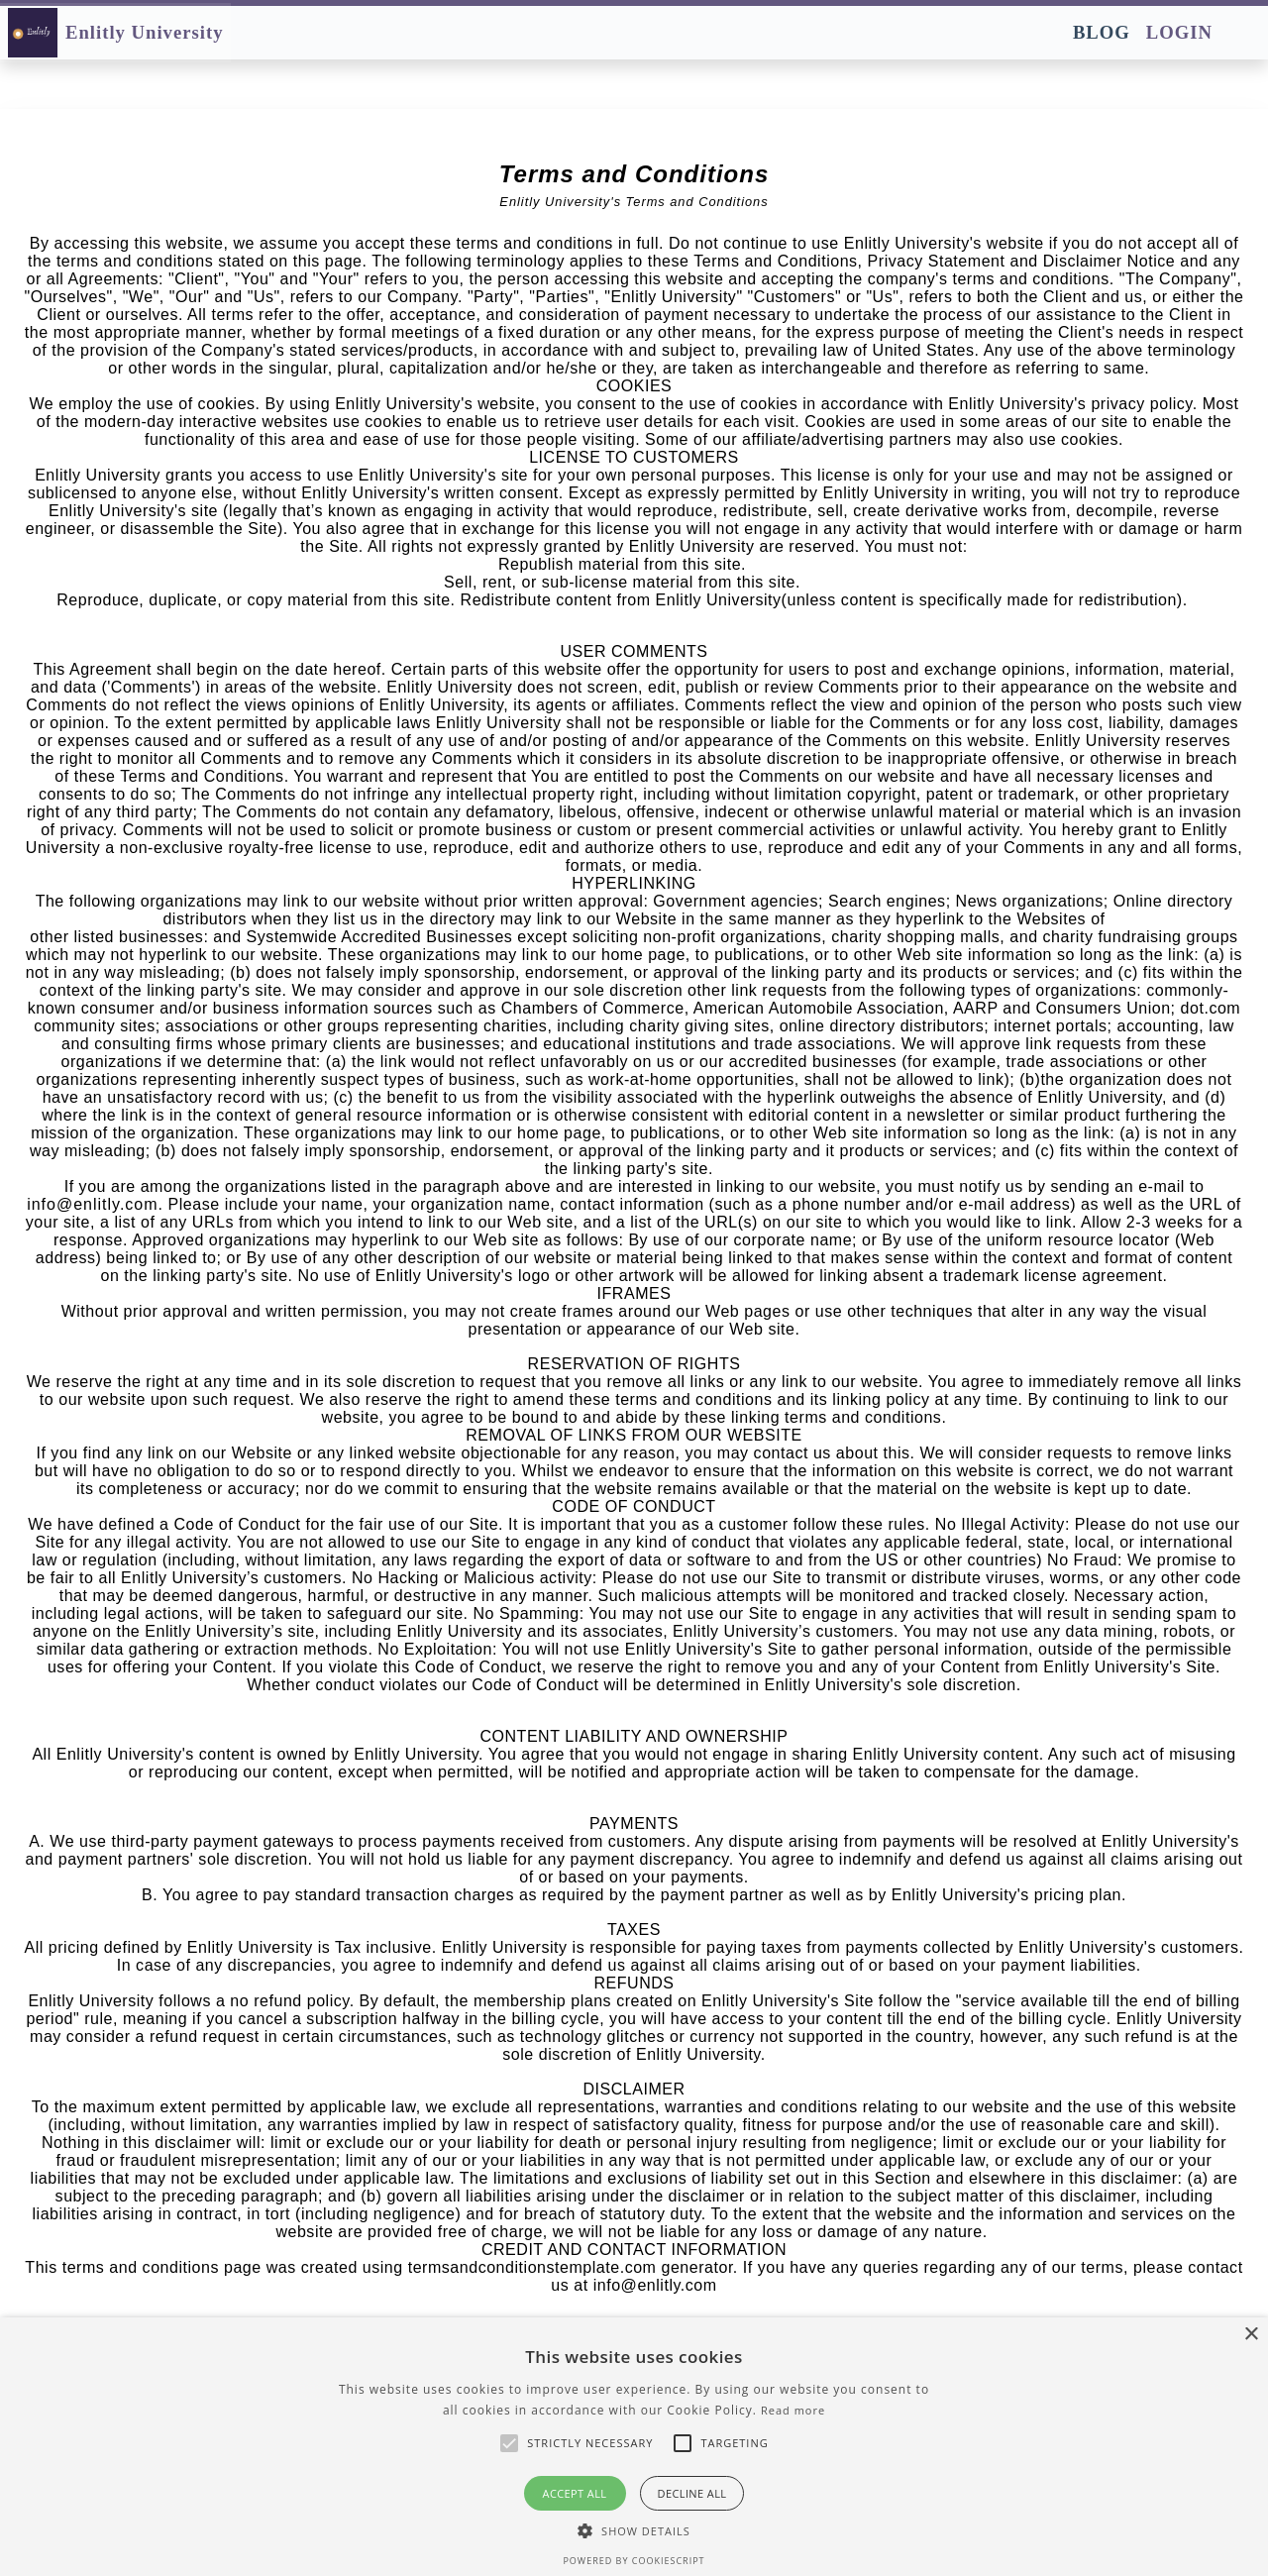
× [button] (1250, 2334)
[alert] (634, 2446)
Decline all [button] (692, 2493)
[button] (634, 2529)
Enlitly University (144, 32)
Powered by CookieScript (633, 2560)
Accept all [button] (575, 2493)
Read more (793, 2410)
